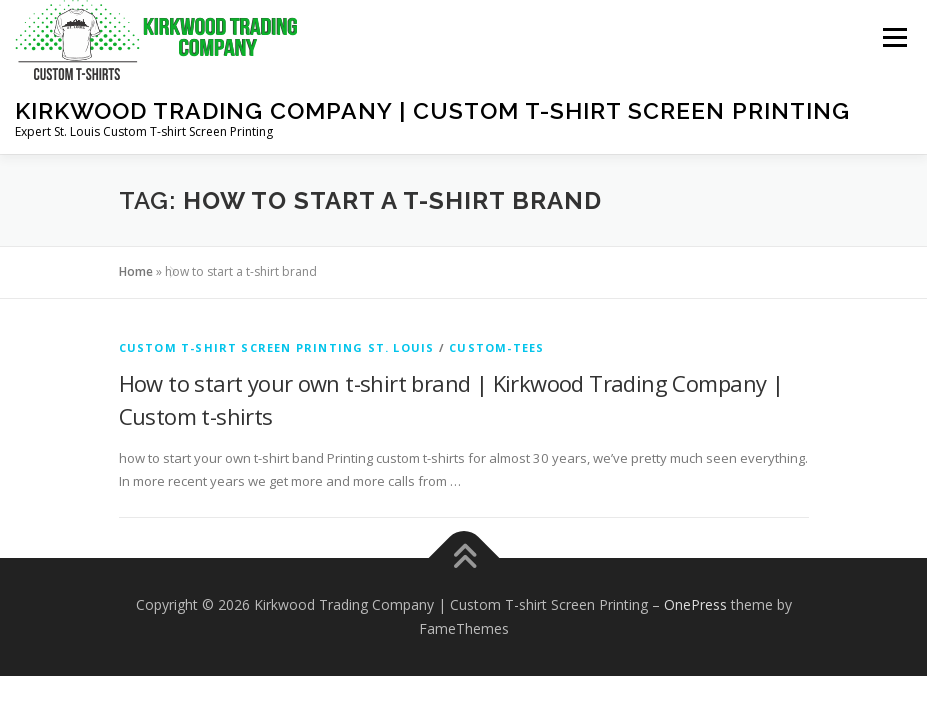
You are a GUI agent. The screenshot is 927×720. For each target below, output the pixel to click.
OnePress (695, 604)
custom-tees (496, 347)
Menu (894, 37)
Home (136, 271)
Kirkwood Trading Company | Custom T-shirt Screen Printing (432, 110)
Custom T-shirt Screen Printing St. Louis (277, 347)
